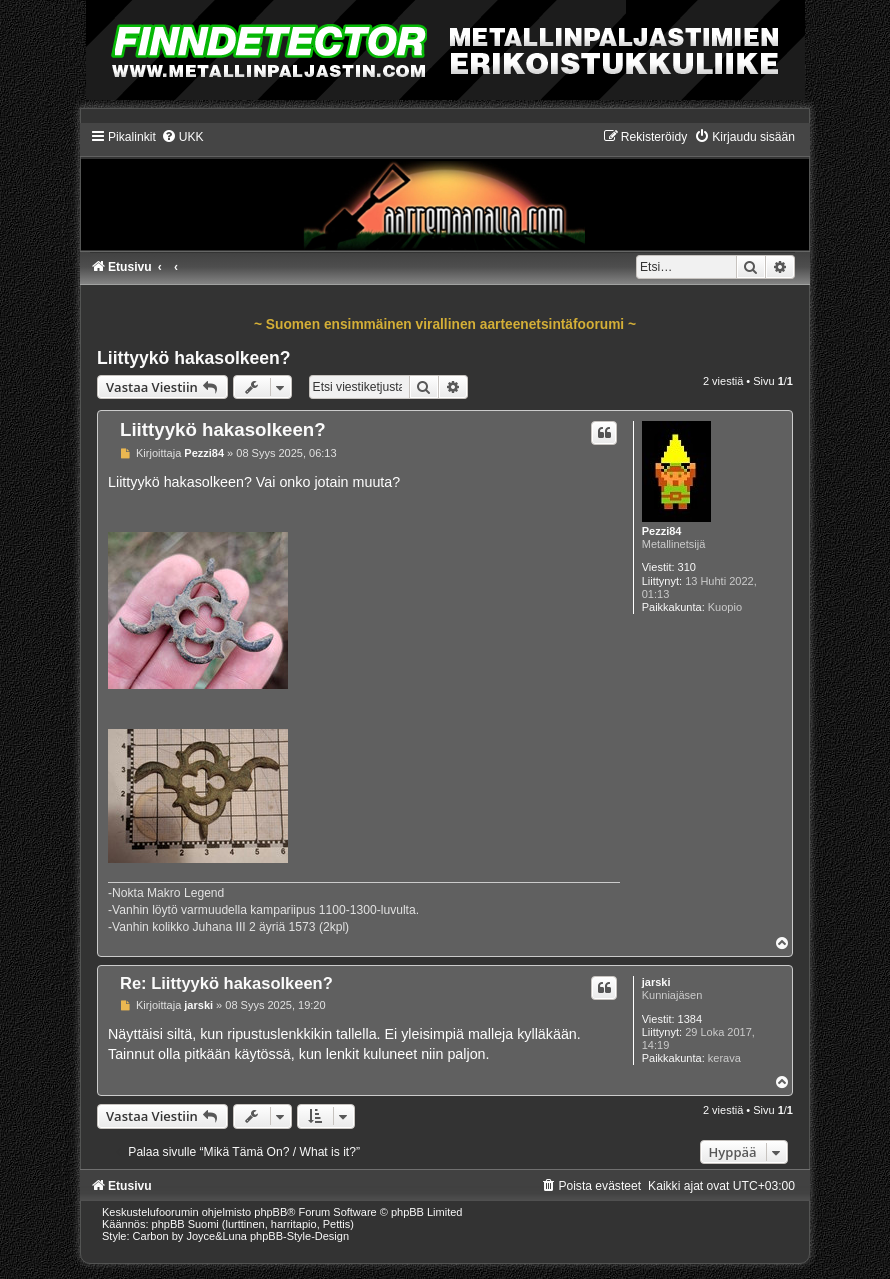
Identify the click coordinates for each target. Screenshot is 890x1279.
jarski (656, 982)
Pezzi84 (662, 531)
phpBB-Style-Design (299, 1236)
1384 (690, 1019)
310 (687, 567)
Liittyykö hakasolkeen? (194, 358)
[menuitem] (182, 137)
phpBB (270, 1212)
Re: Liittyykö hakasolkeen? (226, 983)
